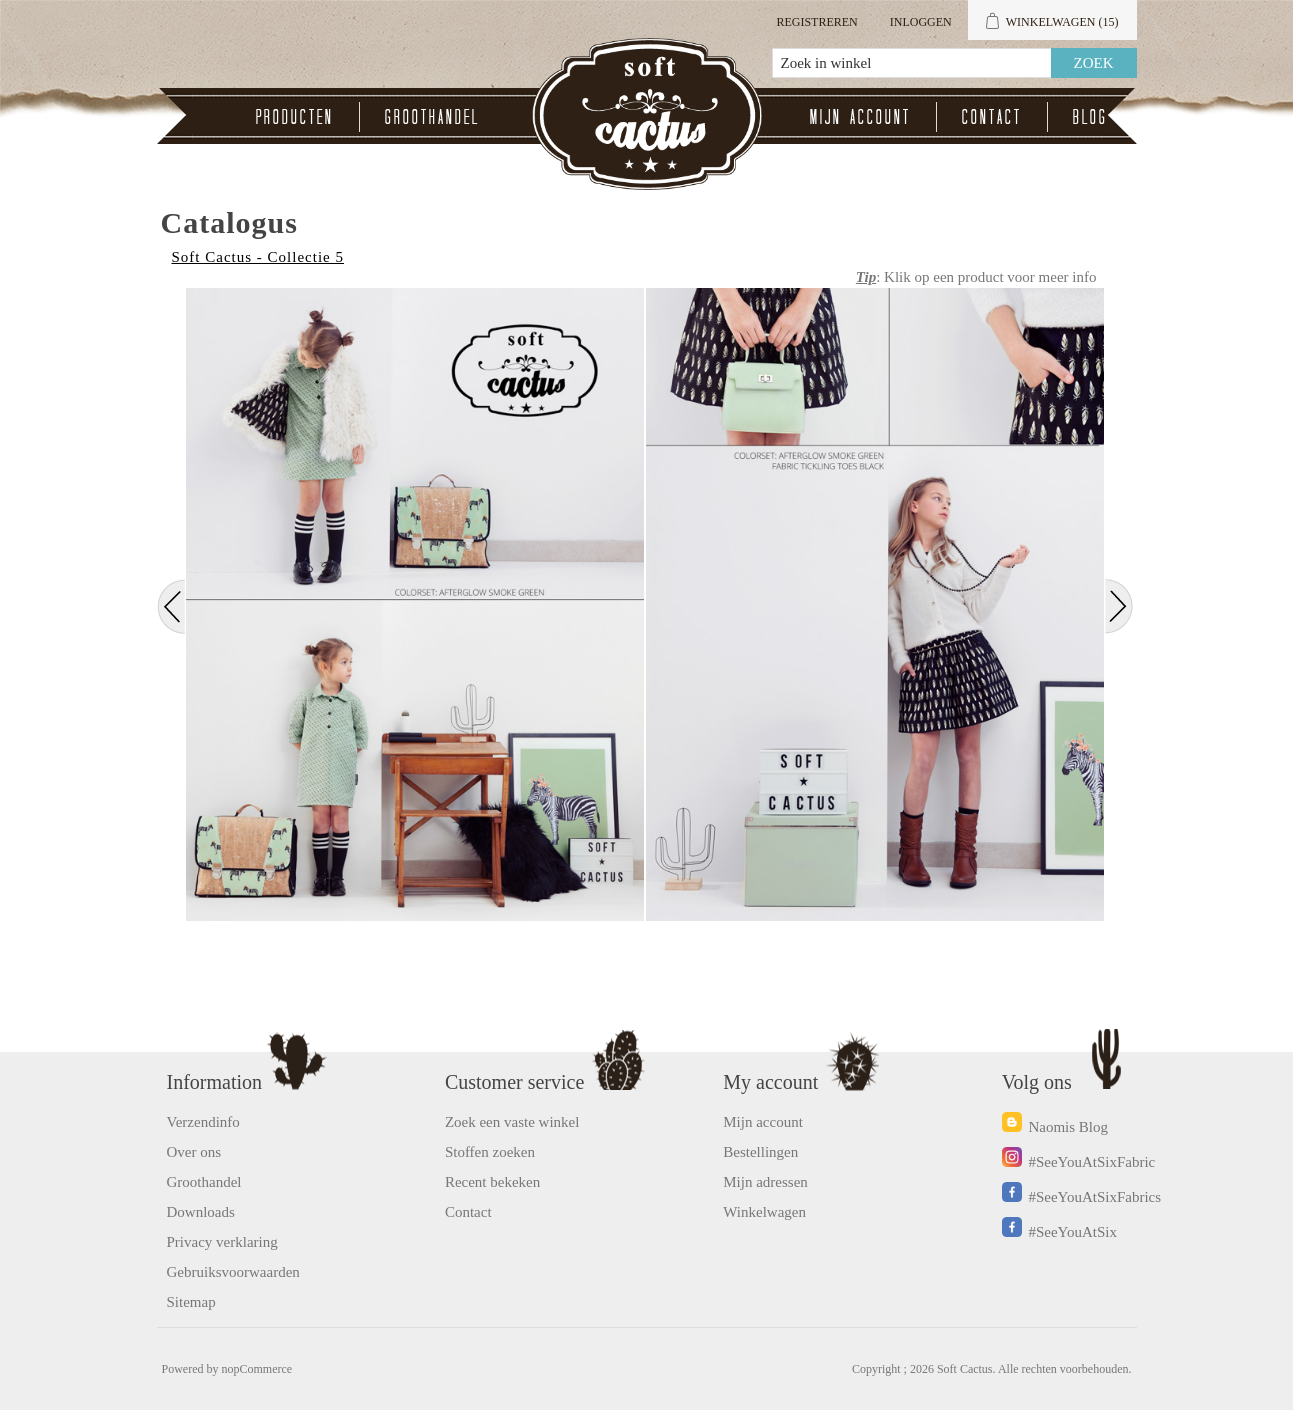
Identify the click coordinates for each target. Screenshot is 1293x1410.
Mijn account (860, 116)
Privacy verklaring (222, 1242)
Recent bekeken (492, 1182)
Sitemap (191, 1302)
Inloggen (921, 22)
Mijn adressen (765, 1182)
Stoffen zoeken (490, 1152)
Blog (1090, 116)
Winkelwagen (764, 1212)
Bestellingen (760, 1152)
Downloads (201, 1212)
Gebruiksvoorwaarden (233, 1272)
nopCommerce (257, 1369)
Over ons (194, 1152)
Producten (295, 116)
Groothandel (432, 116)
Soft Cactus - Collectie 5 (258, 257)
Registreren (816, 22)
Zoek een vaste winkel (512, 1122)
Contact (992, 116)
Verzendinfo (203, 1122)
